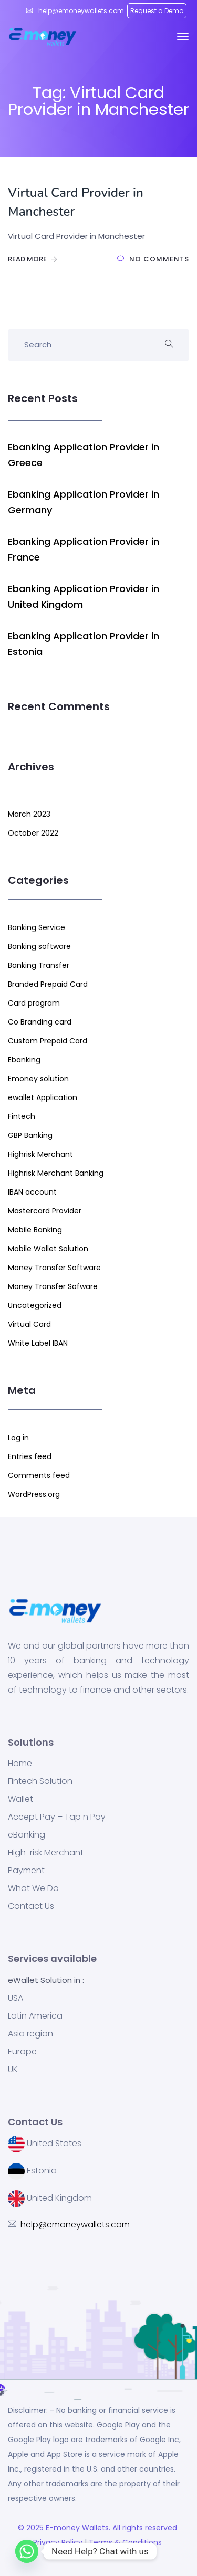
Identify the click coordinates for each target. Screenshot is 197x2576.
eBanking (26, 1835)
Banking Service (36, 927)
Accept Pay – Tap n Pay (57, 1817)
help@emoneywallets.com (80, 10)
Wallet (20, 1799)
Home (20, 1763)
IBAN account (32, 1192)
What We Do (33, 1888)
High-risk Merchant (46, 1852)
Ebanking (24, 1059)
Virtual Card (29, 1324)
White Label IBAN (38, 1343)
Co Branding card (39, 1022)
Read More (32, 259)
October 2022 (33, 833)
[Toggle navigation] (183, 36)
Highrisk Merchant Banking (55, 1173)
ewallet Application (42, 1097)
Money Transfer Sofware (53, 1286)
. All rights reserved (144, 2527)
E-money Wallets (77, 2527)
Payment (26, 1870)
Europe (22, 2051)
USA (15, 1998)
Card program (34, 1003)
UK (13, 2069)
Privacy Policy (56, 2542)
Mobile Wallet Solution (48, 1248)
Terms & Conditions (127, 2542)
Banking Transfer (38, 965)
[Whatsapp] (26, 2551)
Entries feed (29, 1456)
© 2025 (32, 2527)
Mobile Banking (35, 1229)
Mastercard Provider (44, 1211)
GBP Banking (30, 1135)
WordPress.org (34, 1494)
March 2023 (29, 814)
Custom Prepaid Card (47, 1041)
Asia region (30, 2034)
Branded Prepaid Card (48, 984)
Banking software (39, 946)
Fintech (21, 1116)
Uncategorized (34, 1305)
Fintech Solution (40, 1781)
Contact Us (31, 1906)
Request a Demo (156, 10)
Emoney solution (38, 1078)
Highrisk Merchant (40, 1154)
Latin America (35, 2016)
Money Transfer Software (54, 1267)
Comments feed (39, 1475)
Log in (18, 1437)
